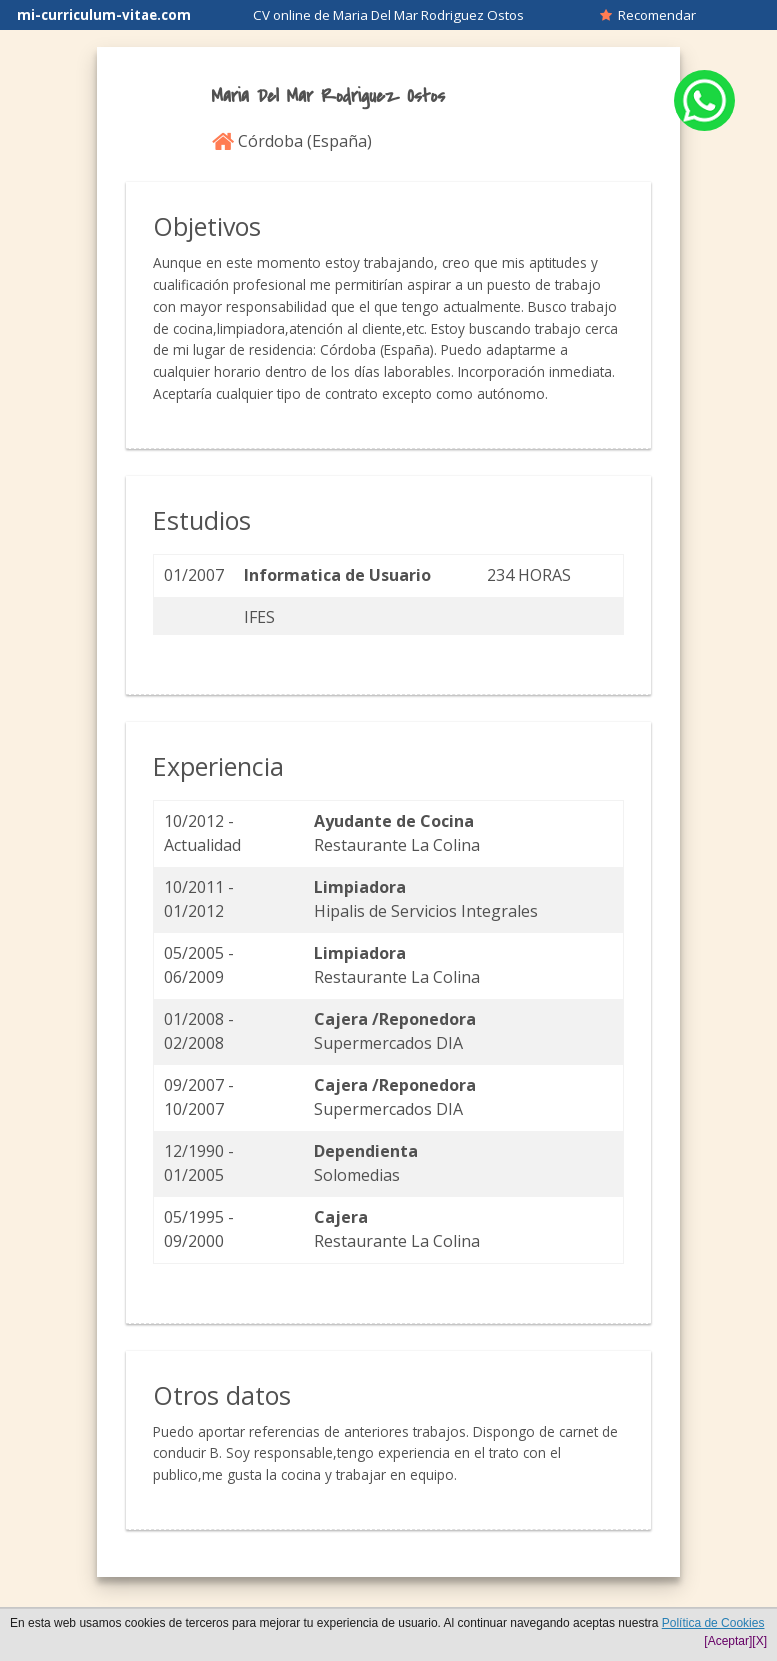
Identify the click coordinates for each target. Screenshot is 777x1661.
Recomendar (648, 15)
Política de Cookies (713, 1623)
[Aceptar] (728, 1641)
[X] (759, 1641)
